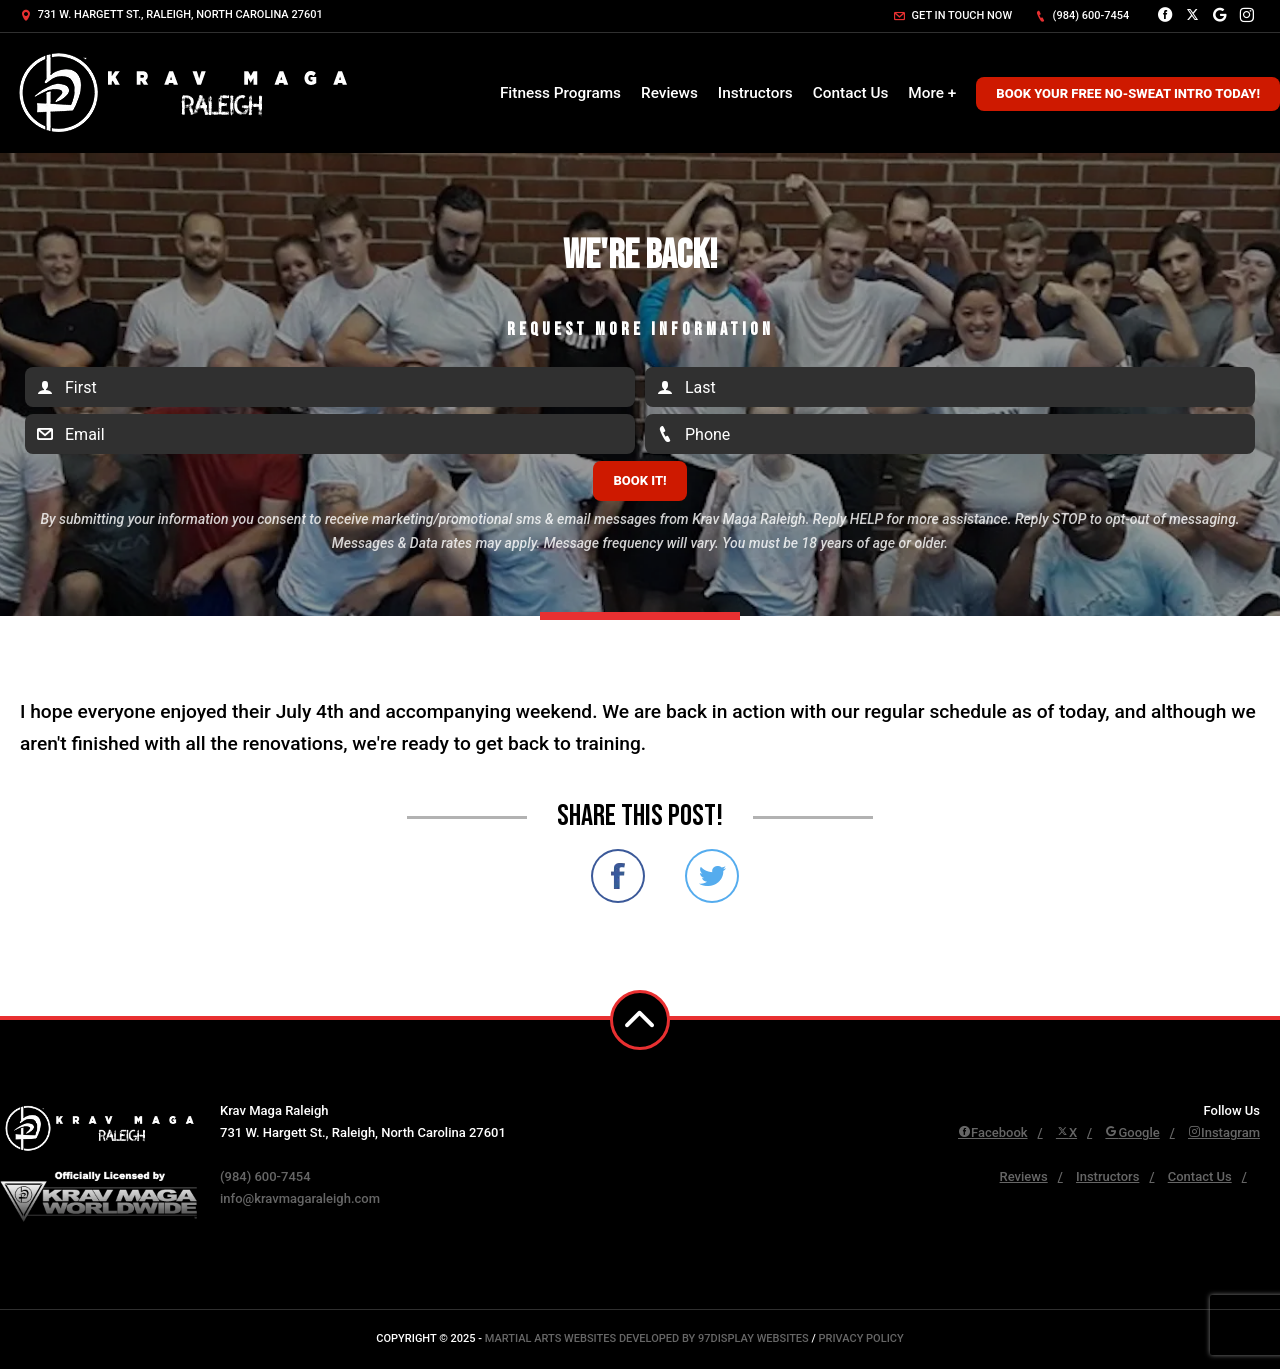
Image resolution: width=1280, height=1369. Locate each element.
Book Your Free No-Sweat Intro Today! (1128, 93)
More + (932, 93)
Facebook (993, 1132)
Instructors (755, 93)
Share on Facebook (618, 876)
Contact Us (851, 93)
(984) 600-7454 (1082, 15)
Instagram (1224, 1132)
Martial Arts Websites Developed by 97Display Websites (648, 1338)
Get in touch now (953, 15)
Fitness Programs (560, 93)
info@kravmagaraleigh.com (300, 1198)
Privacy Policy (860, 1338)
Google (1132, 1132)
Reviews (669, 93)
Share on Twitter (712, 876)
